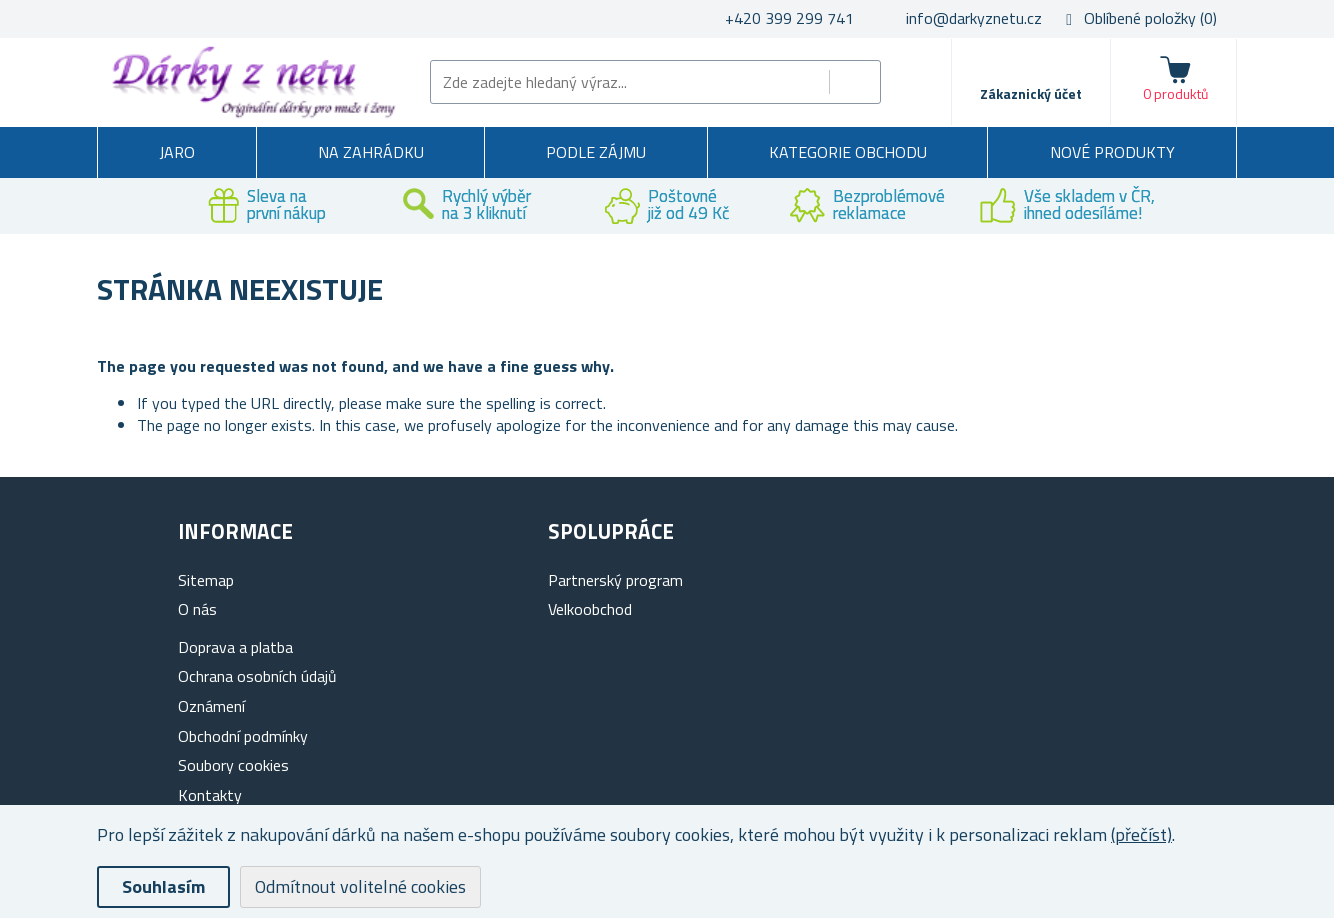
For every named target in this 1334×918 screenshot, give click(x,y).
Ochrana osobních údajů (257, 676)
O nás (197, 609)
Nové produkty (1112, 152)
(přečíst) (1141, 834)
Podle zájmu (596, 152)
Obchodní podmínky (243, 736)
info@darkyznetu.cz (974, 18)
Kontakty (210, 795)
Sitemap (206, 580)
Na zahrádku (371, 152)
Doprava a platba (235, 647)
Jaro (177, 152)
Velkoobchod (590, 609)
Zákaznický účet (1031, 93)
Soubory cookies (233, 765)
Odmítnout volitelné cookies (360, 886)
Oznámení (211, 706)
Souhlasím (163, 886)
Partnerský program (615, 580)
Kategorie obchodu (848, 152)
